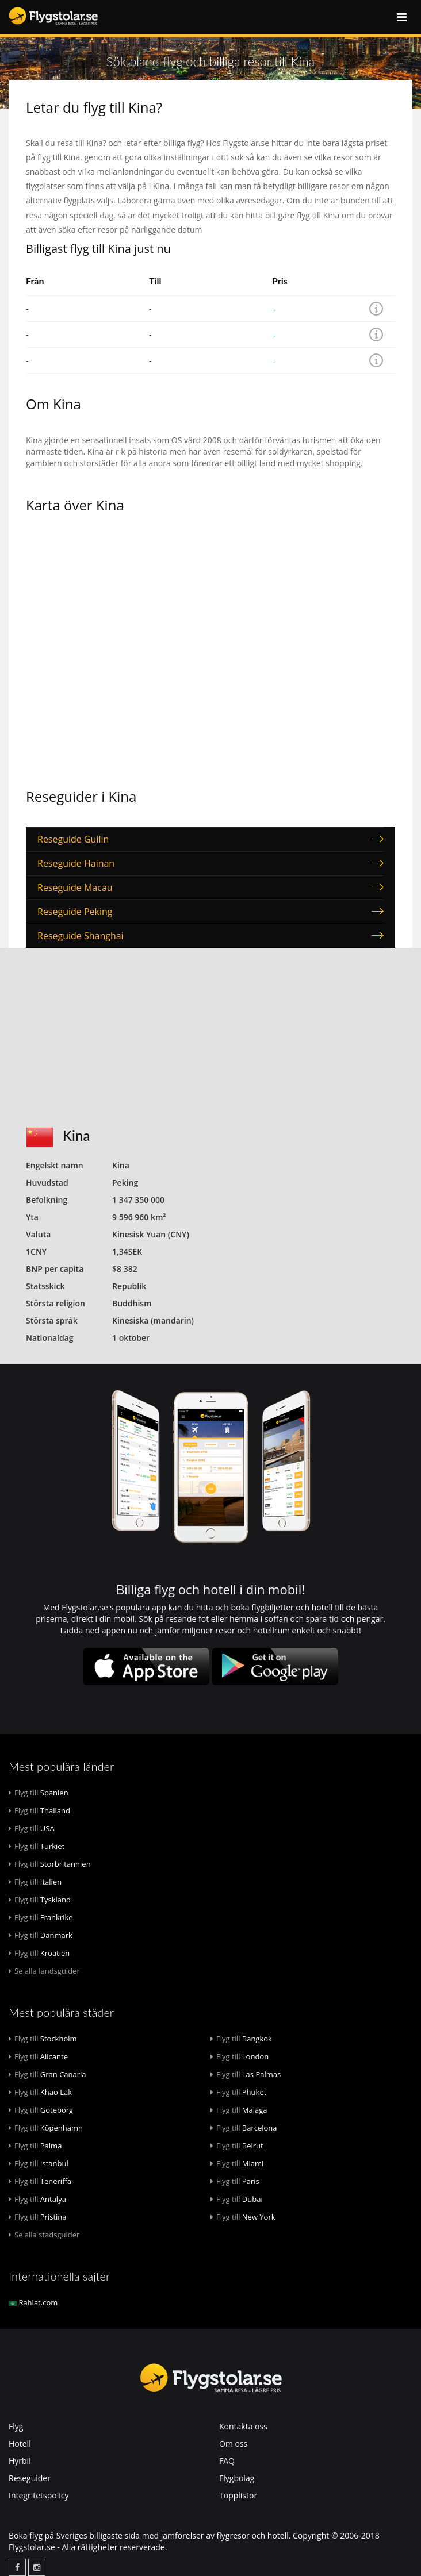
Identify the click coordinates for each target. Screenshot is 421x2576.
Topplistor (238, 2495)
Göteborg (41, 2110)
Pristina (38, 2217)
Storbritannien (50, 1864)
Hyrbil (20, 2460)
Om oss (233, 2443)
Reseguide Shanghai (80, 935)
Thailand (39, 1810)
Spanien (38, 1792)
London (239, 2056)
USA (32, 1828)
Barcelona (243, 2128)
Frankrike (41, 1917)
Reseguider (30, 2478)
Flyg (16, 2426)
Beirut (236, 2145)
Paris (234, 2181)
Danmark (40, 1935)
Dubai (236, 2199)
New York (242, 2217)
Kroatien (39, 1953)
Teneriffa (40, 2181)
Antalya (37, 2199)
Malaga (238, 2110)
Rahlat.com (33, 2302)
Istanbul (38, 2163)
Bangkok (241, 2038)
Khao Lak (40, 2092)
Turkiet (36, 1846)
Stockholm (43, 2038)
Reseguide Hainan (75, 863)
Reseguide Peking (75, 911)
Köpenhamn (46, 2128)
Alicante (38, 2056)
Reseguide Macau (75, 887)
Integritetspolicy (39, 2495)
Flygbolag (236, 2478)
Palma (35, 2145)
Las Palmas (245, 2074)
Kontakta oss (243, 2426)
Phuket (238, 2092)
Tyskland (40, 1899)
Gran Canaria (47, 2074)
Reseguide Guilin (73, 839)
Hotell (20, 2443)
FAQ (227, 2460)
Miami (236, 2163)
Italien (35, 1882)
